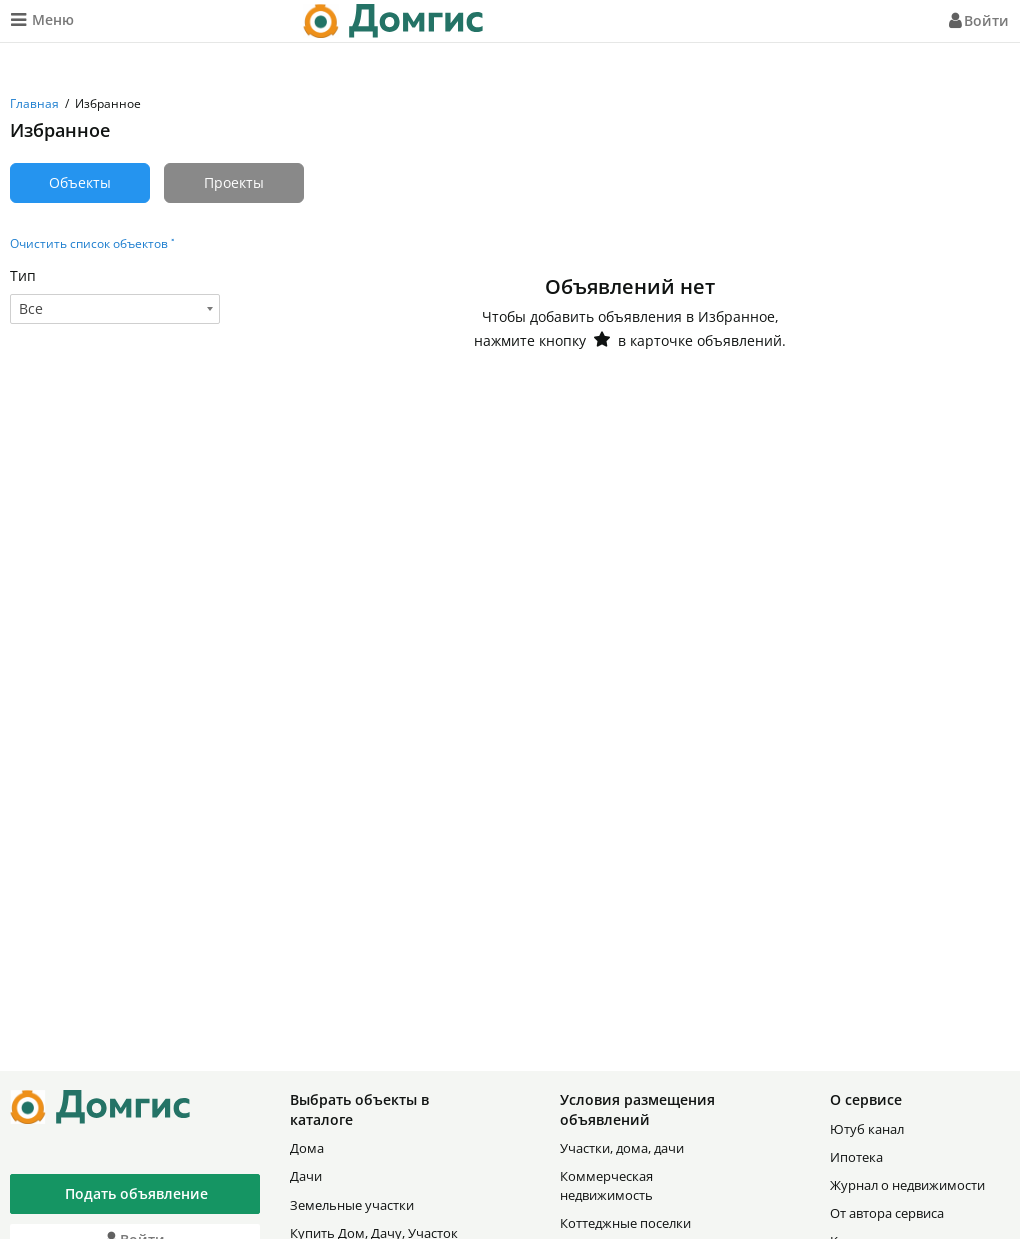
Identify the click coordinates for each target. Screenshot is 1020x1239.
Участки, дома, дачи (622, 1148)
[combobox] (115, 309)
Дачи (306, 1176)
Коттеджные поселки (625, 1223)
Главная (34, 103)
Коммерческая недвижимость (606, 1185)
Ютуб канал (867, 1129)
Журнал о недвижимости (907, 1185)
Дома (307, 1148)
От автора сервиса (887, 1213)
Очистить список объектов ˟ (92, 243)
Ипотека (856, 1157)
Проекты (234, 182)
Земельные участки (352, 1205)
